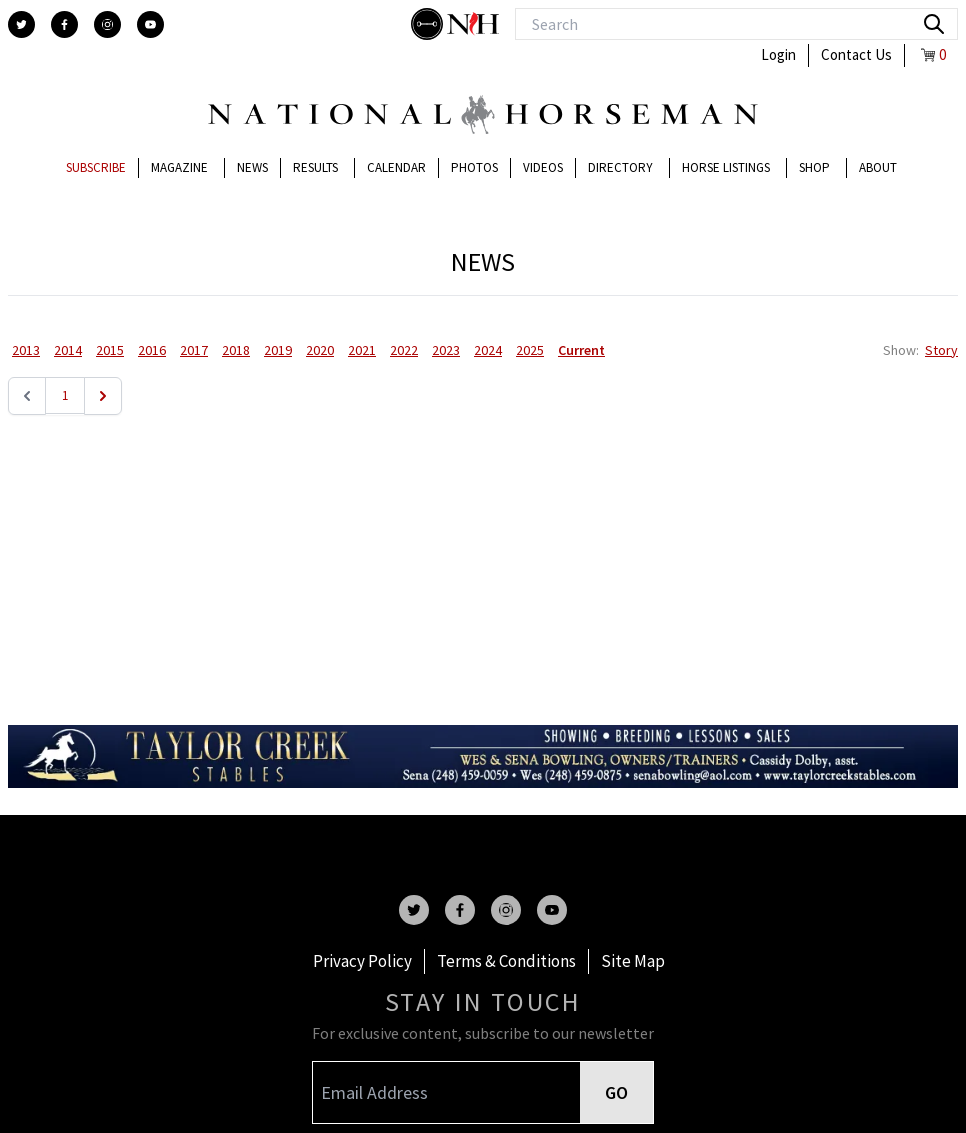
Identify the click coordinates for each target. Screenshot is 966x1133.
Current (581, 350)
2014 (68, 350)
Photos (474, 167)
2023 (446, 350)
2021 (362, 350)
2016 (152, 350)
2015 (110, 350)
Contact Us (856, 54)
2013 (26, 350)
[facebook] (64, 24)
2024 (488, 350)
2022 (404, 350)
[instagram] (107, 24)
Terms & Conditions (506, 961)
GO (616, 1092)
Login (778, 54)
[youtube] (150, 24)
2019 (278, 350)
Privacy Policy (362, 961)
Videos (543, 167)
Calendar (396, 167)
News (252, 167)
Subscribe (96, 167)
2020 (320, 350)
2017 (194, 350)
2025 (530, 350)
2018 (236, 350)
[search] (934, 24)
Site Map (633, 961)
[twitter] (21, 24)
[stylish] (429, 24)
